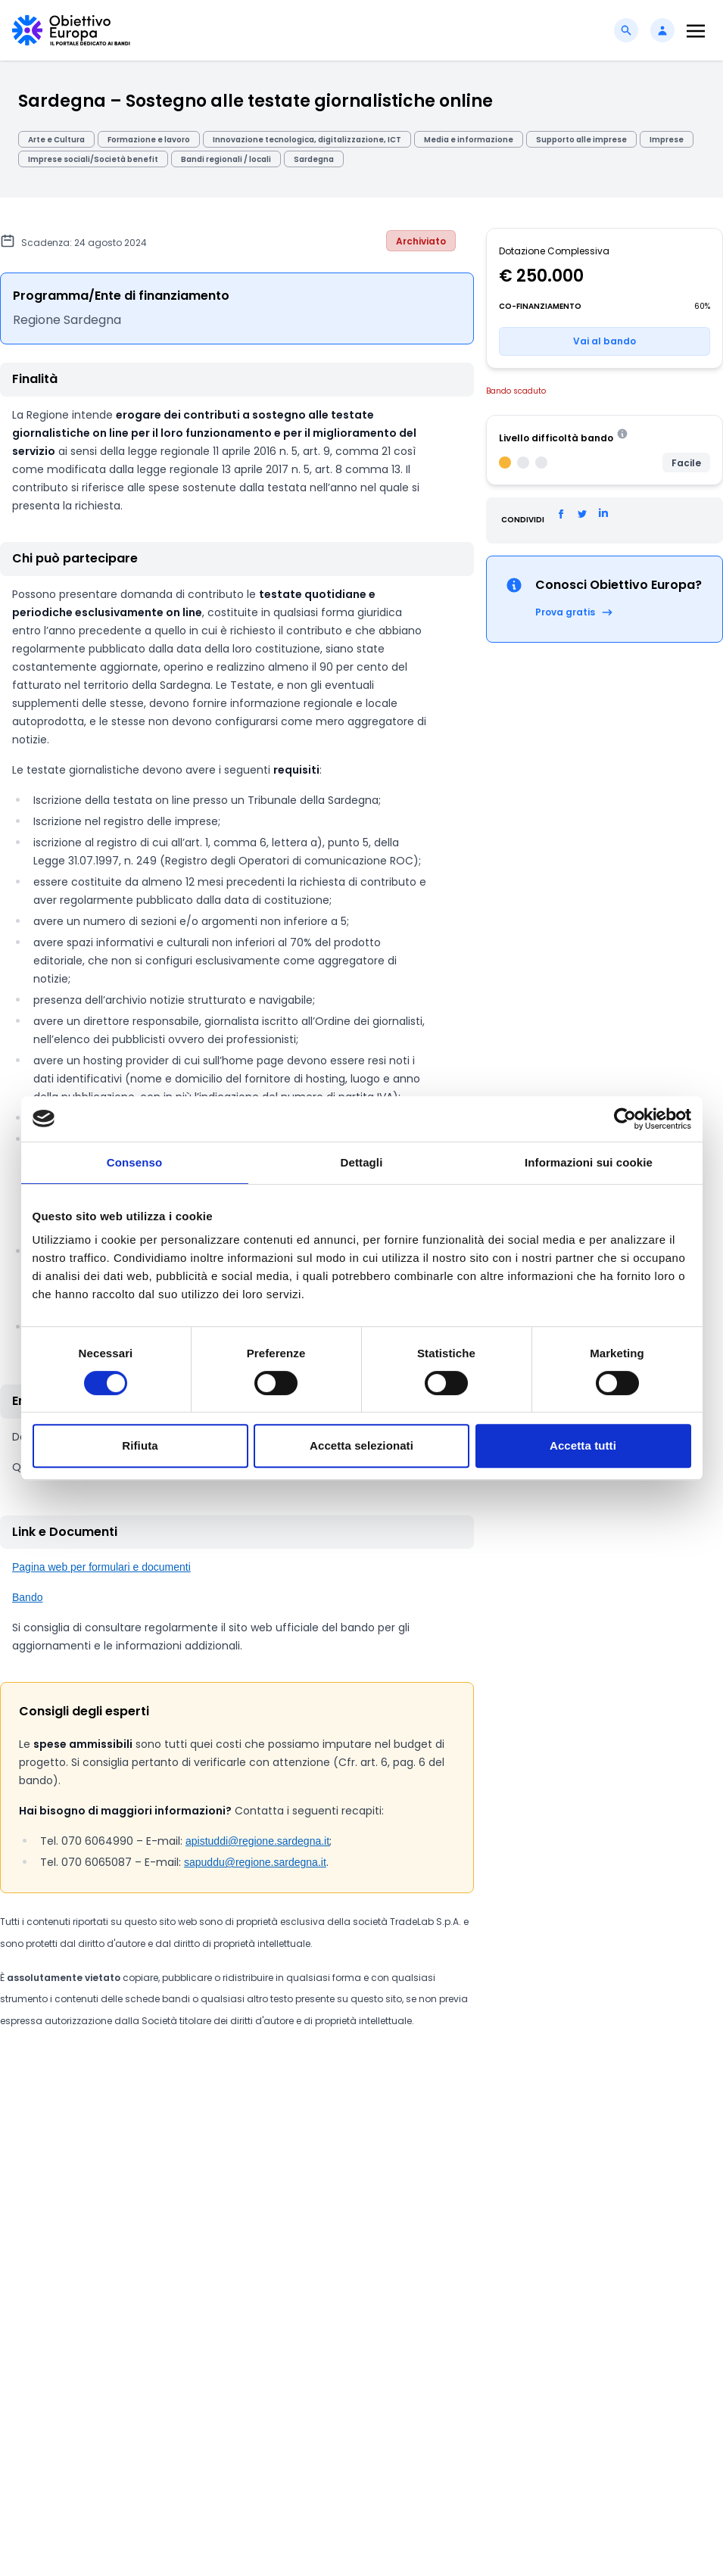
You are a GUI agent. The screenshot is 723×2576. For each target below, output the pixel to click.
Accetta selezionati (361, 1445)
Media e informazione (468, 139)
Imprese (667, 139)
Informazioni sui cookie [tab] (589, 1162)
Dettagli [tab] (362, 1162)
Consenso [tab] (134, 1162)
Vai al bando (604, 341)
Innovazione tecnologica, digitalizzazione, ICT (307, 139)
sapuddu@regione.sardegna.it (255, 1862)
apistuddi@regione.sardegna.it (257, 1841)
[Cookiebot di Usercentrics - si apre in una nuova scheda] (625, 1118)
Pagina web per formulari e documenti (101, 1567)
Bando (27, 1597)
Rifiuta (139, 1445)
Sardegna (314, 159)
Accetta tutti (583, 1445)
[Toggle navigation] (696, 31)
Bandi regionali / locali (226, 159)
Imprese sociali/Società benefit (93, 159)
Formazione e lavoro (149, 139)
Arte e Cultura (56, 139)
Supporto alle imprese (581, 139)
